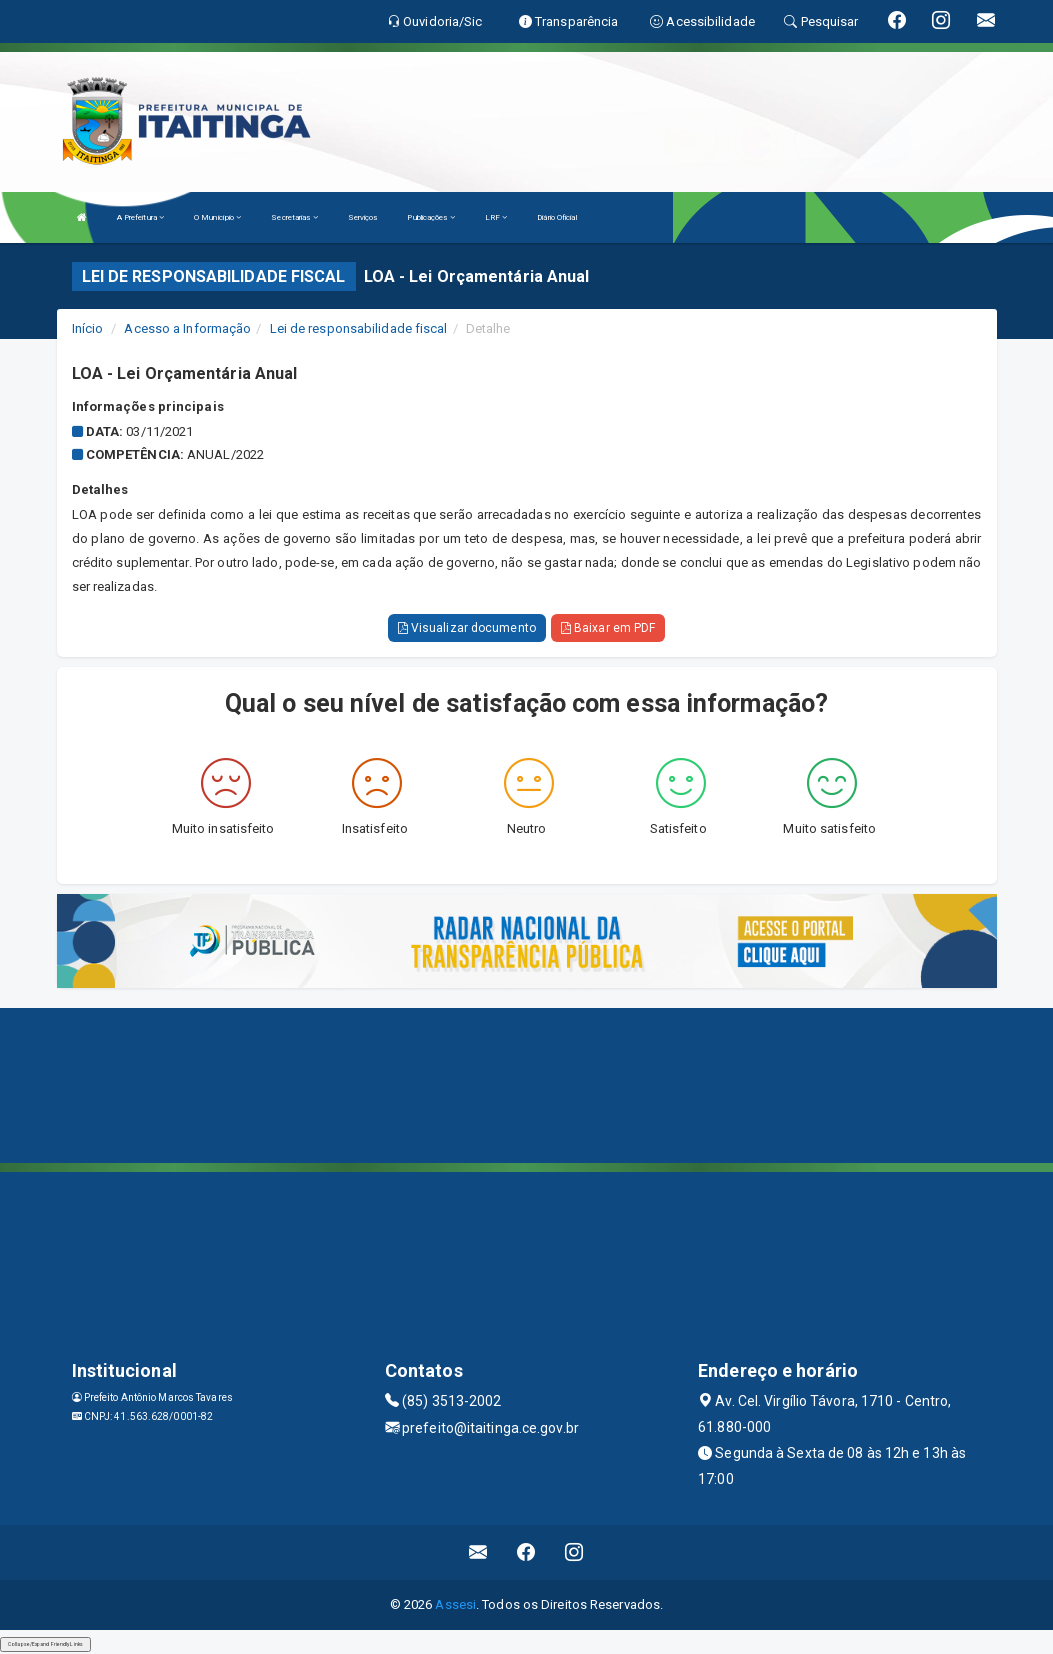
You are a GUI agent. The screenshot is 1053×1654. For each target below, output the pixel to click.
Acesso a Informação (187, 328)
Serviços (363, 217)
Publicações (430, 217)
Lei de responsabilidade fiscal (359, 328)
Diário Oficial (556, 217)
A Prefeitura (140, 217)
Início (88, 328)
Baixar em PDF (608, 628)
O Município (217, 217)
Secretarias (294, 217)
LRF (496, 217)
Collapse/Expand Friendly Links (45, 1644)
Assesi (455, 1604)
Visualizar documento (467, 628)
